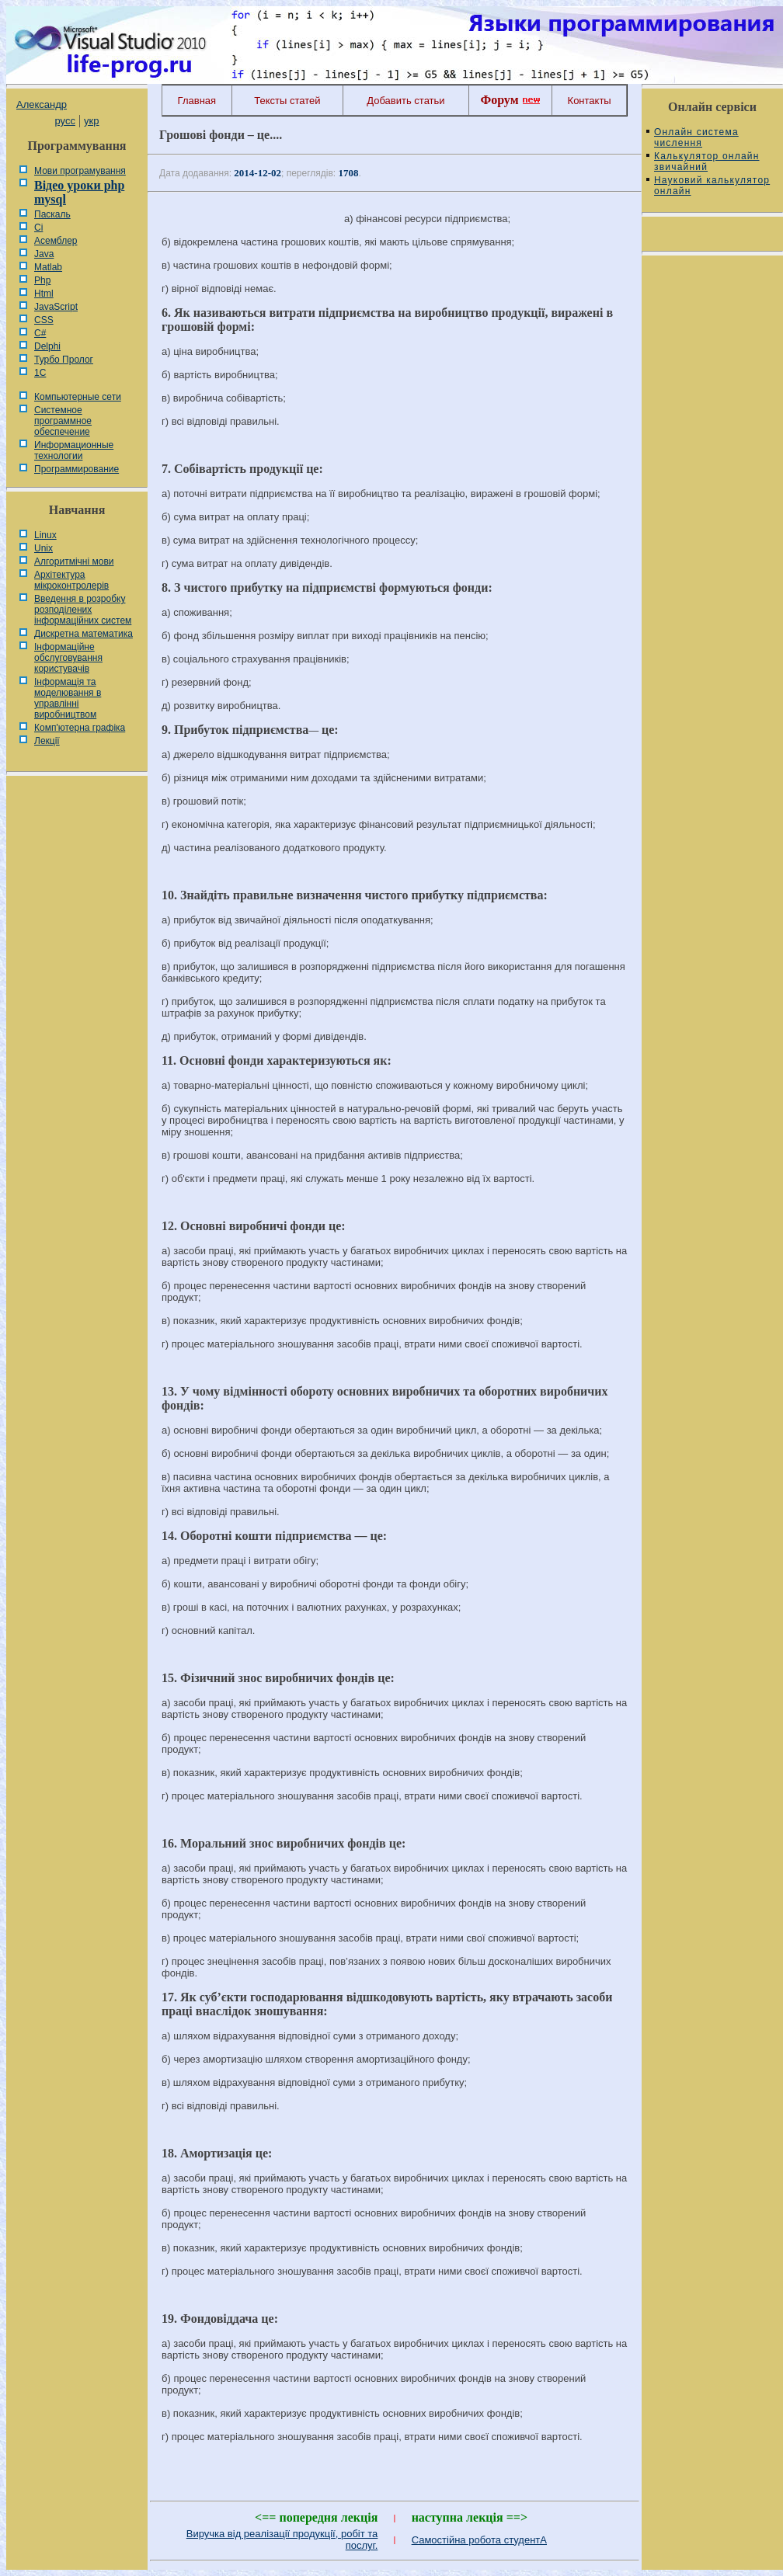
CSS (44, 320)
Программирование (76, 469)
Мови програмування (80, 170)
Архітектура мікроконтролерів (71, 580)
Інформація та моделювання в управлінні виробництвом (67, 698)
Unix (43, 548)
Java (44, 254)
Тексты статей (287, 100)
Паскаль (52, 214)
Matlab (48, 267)
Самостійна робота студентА (479, 2540)
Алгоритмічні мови (73, 561)
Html (44, 293)
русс (64, 121)
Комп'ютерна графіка (79, 727)
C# (40, 333)
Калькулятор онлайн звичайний (707, 161)
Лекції (47, 740)
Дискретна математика (83, 633)
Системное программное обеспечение (63, 421)
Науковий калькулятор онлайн (712, 185)
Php (42, 280)
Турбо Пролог (63, 359)
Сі (38, 227)
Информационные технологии (73, 450)
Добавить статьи (405, 100)
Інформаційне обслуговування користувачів (68, 657)
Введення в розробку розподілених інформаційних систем (82, 609)
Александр (41, 104)
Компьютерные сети (77, 396)
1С (40, 372)
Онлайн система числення (696, 137)
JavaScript (56, 306)
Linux (45, 535)
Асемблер (55, 240)
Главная (197, 100)
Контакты (589, 100)
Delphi (47, 346)
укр (91, 121)
